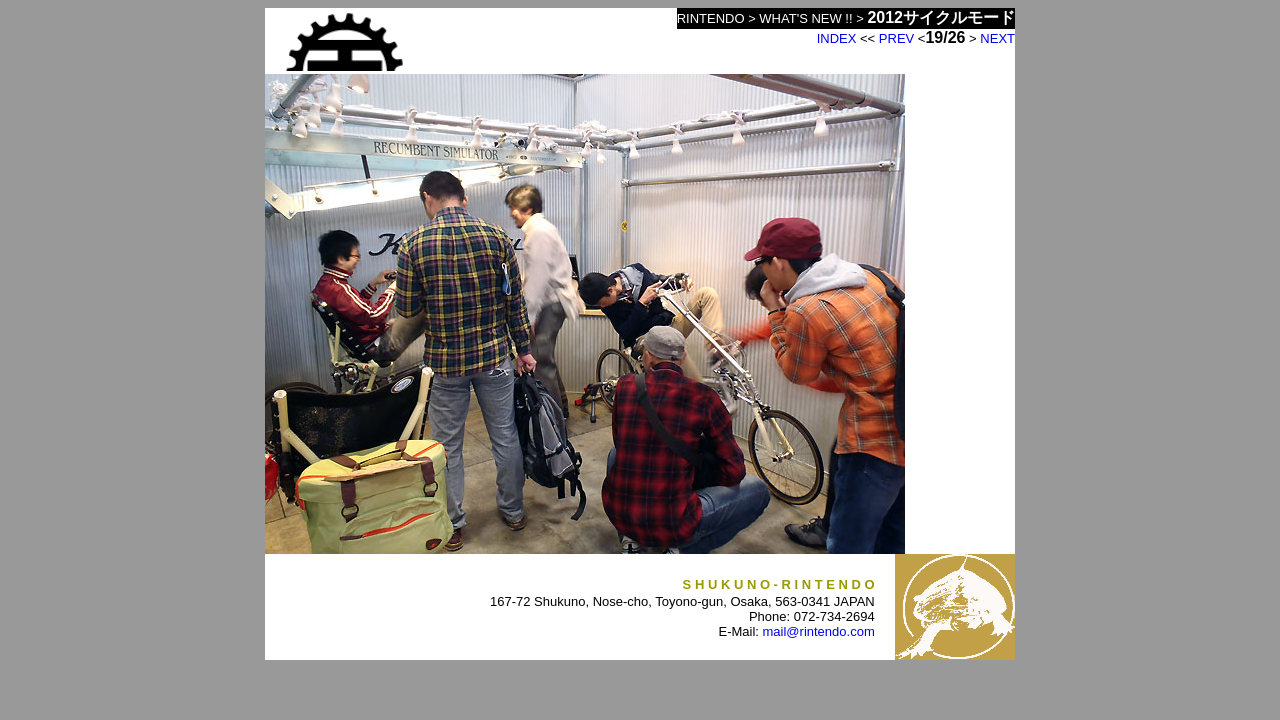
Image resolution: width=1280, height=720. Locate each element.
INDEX (837, 38)
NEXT (997, 38)
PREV (896, 38)
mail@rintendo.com (819, 631)
